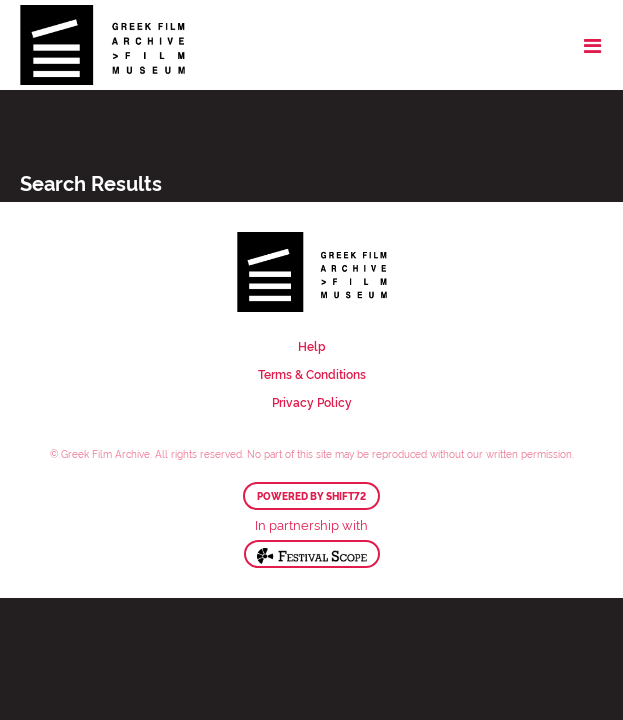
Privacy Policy (312, 401)
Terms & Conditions (312, 373)
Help (312, 345)
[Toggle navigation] (592, 45)
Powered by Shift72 (311, 496)
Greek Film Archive (102, 45)
